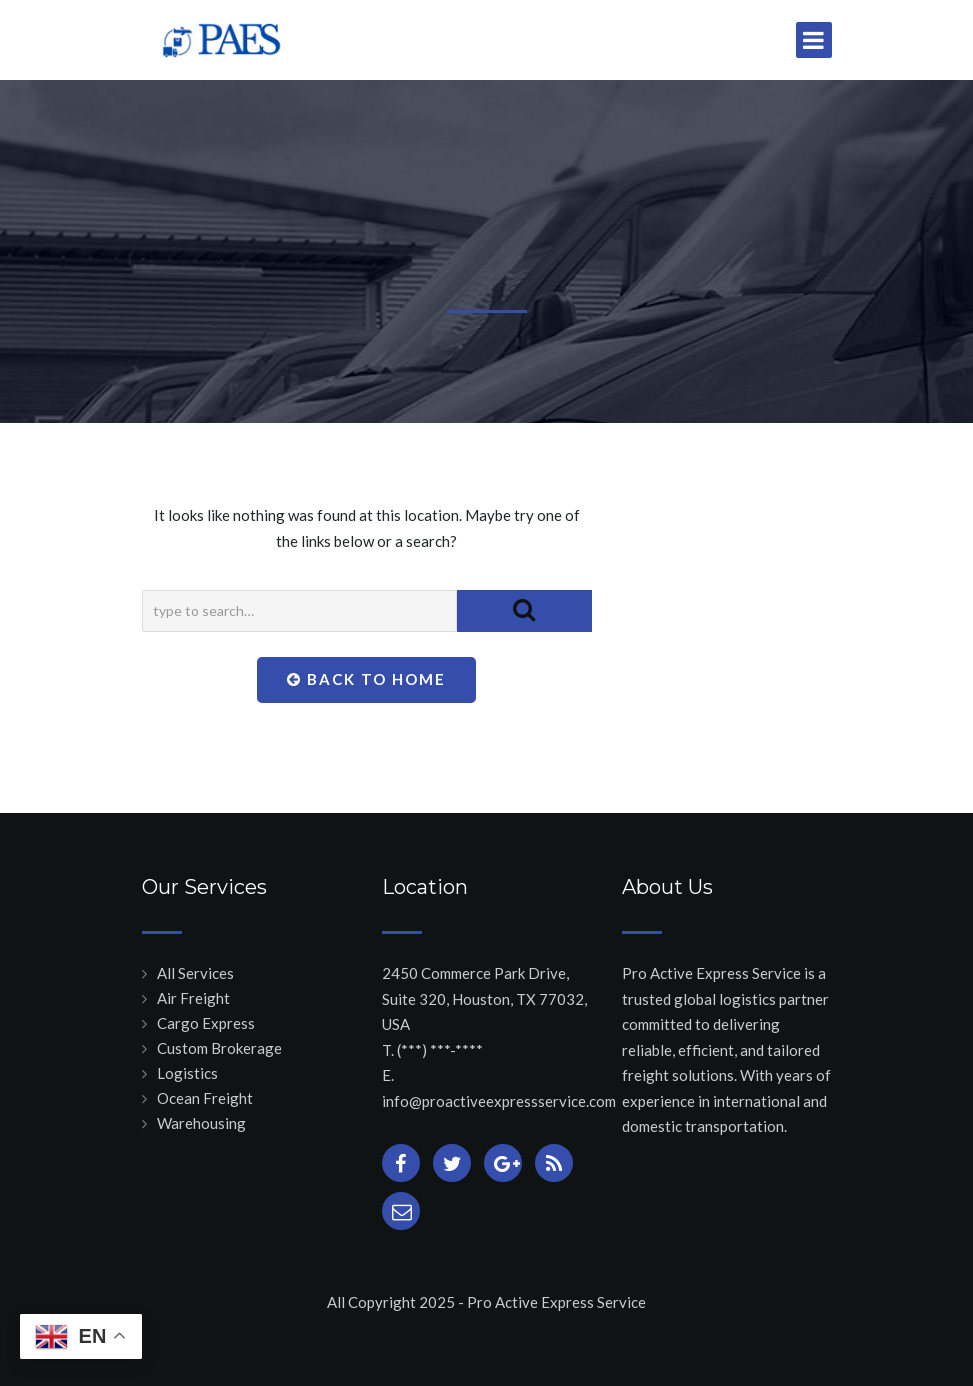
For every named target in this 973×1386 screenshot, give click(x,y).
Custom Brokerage (219, 1048)
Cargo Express (206, 1023)
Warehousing (201, 1123)
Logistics (187, 1073)
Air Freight (193, 998)
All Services (195, 973)
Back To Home (366, 679)
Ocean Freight (205, 1098)
